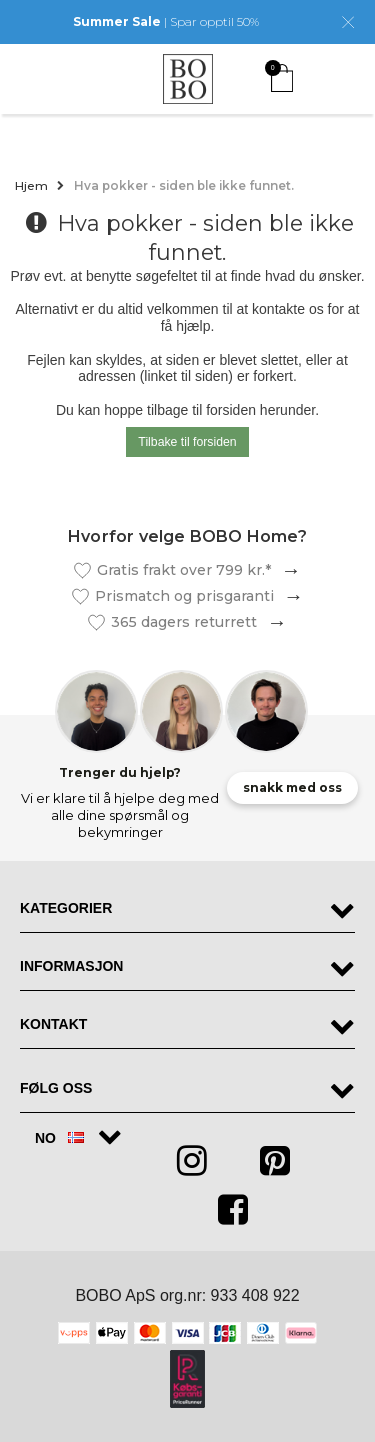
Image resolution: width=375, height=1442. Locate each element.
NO (59, 1138)
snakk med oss (292, 787)
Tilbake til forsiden (187, 442)
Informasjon (71, 966)
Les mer (286, 570)
